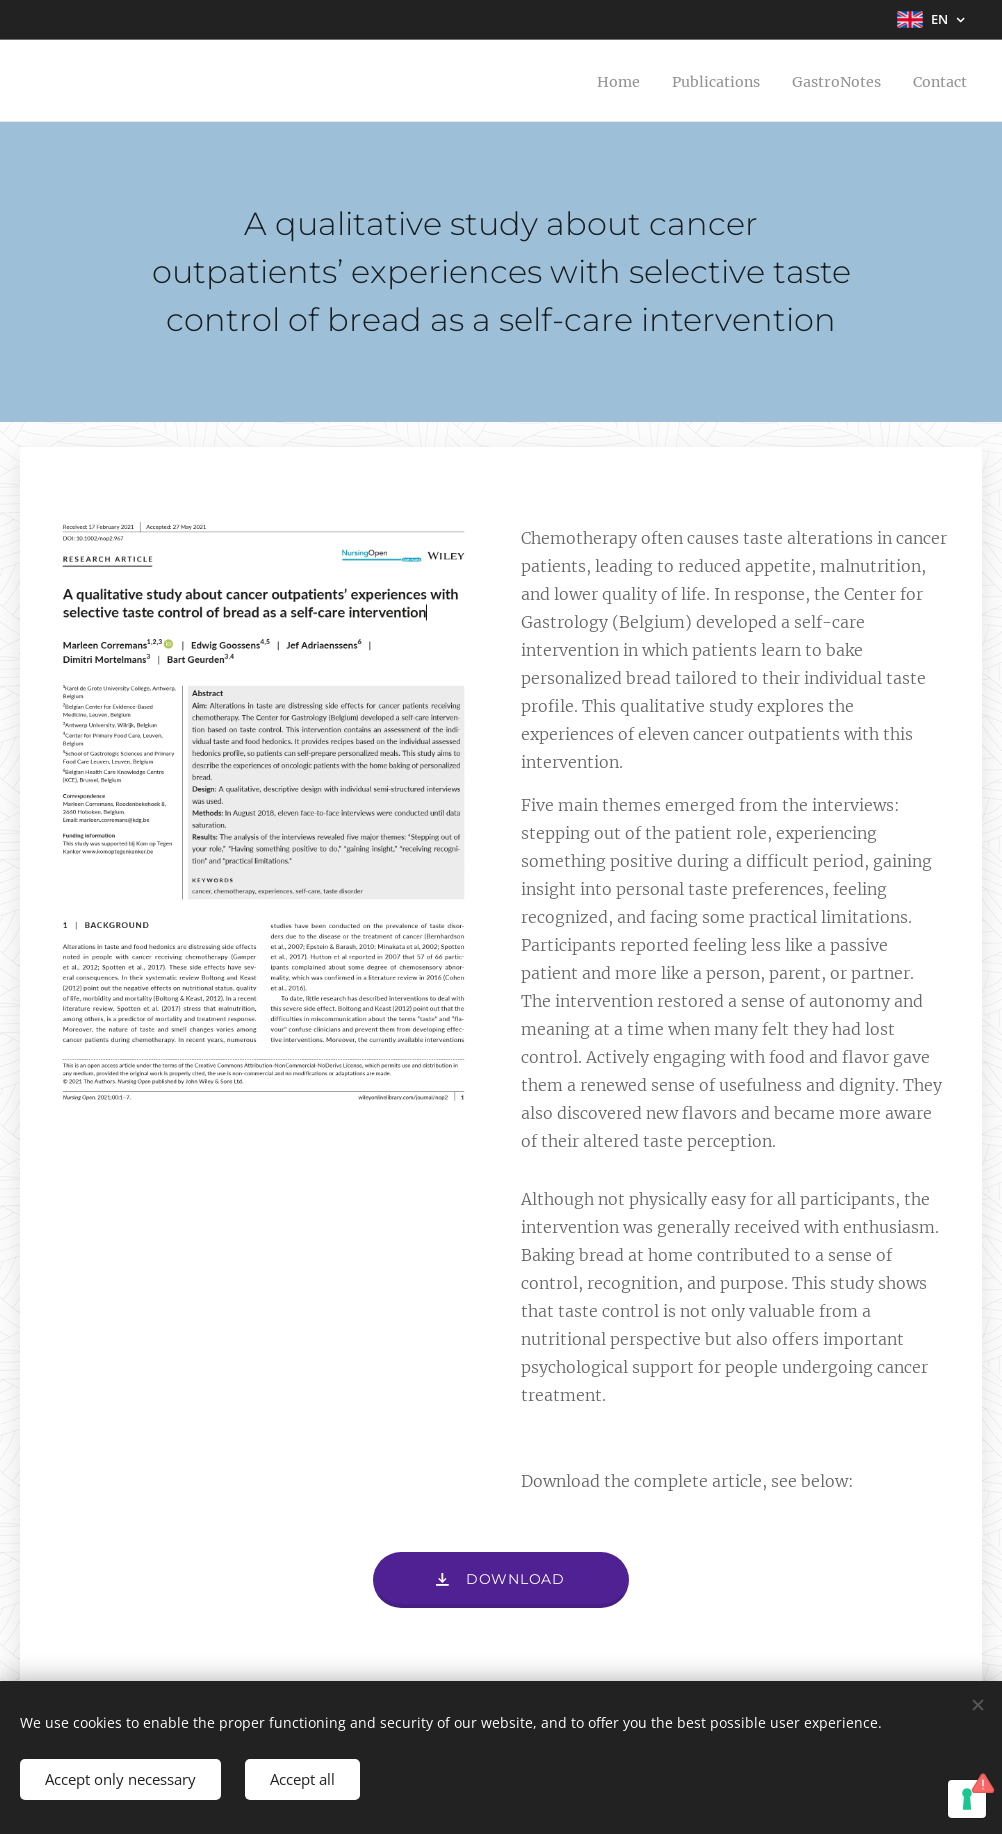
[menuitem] (592, 81)
